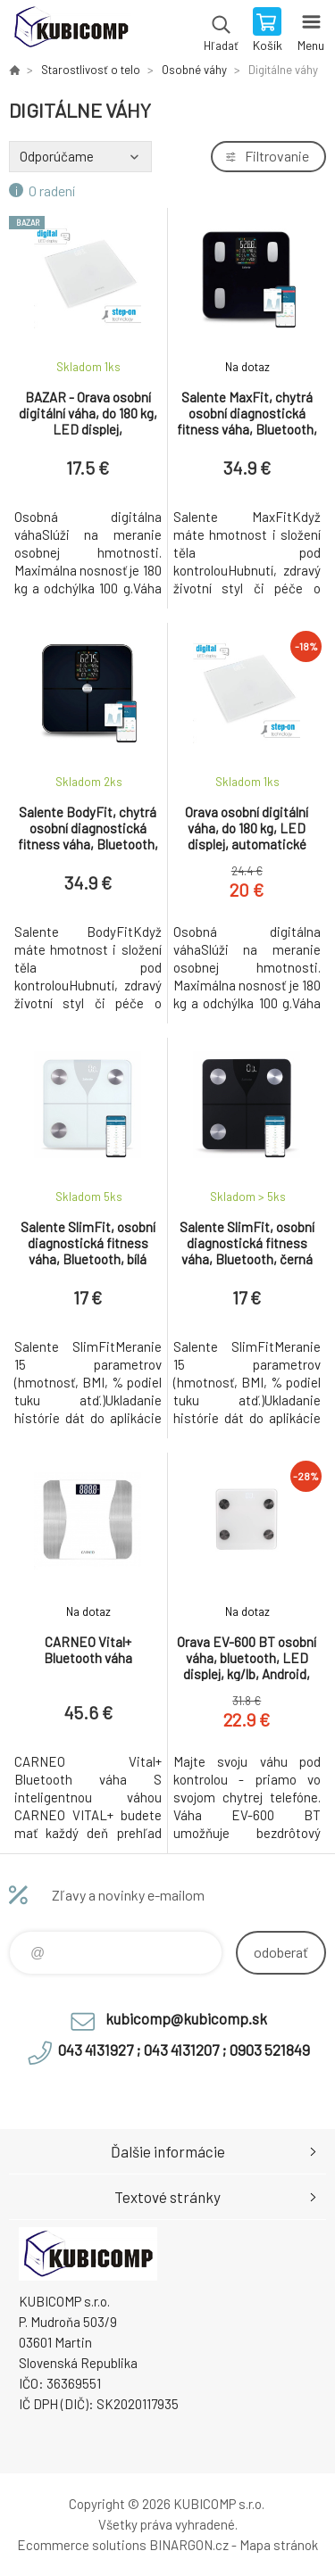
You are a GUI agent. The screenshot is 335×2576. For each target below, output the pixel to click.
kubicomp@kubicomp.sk (186, 2018)
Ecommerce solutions (82, 2545)
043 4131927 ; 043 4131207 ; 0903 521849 (184, 2049)
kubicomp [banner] (70, 31)
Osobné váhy (194, 69)
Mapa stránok (278, 2545)
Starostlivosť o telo (90, 69)
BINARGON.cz (189, 2545)
